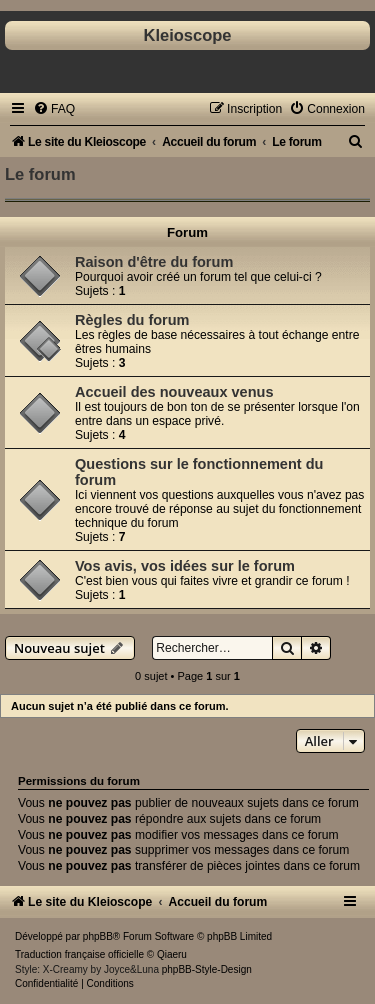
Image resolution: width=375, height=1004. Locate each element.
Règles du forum (132, 320)
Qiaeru (172, 954)
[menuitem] (54, 109)
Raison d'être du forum (154, 262)
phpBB (98, 936)
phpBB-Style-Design (207, 969)
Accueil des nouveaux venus (174, 392)
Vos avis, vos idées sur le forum (185, 566)
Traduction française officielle (79, 954)
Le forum (40, 174)
